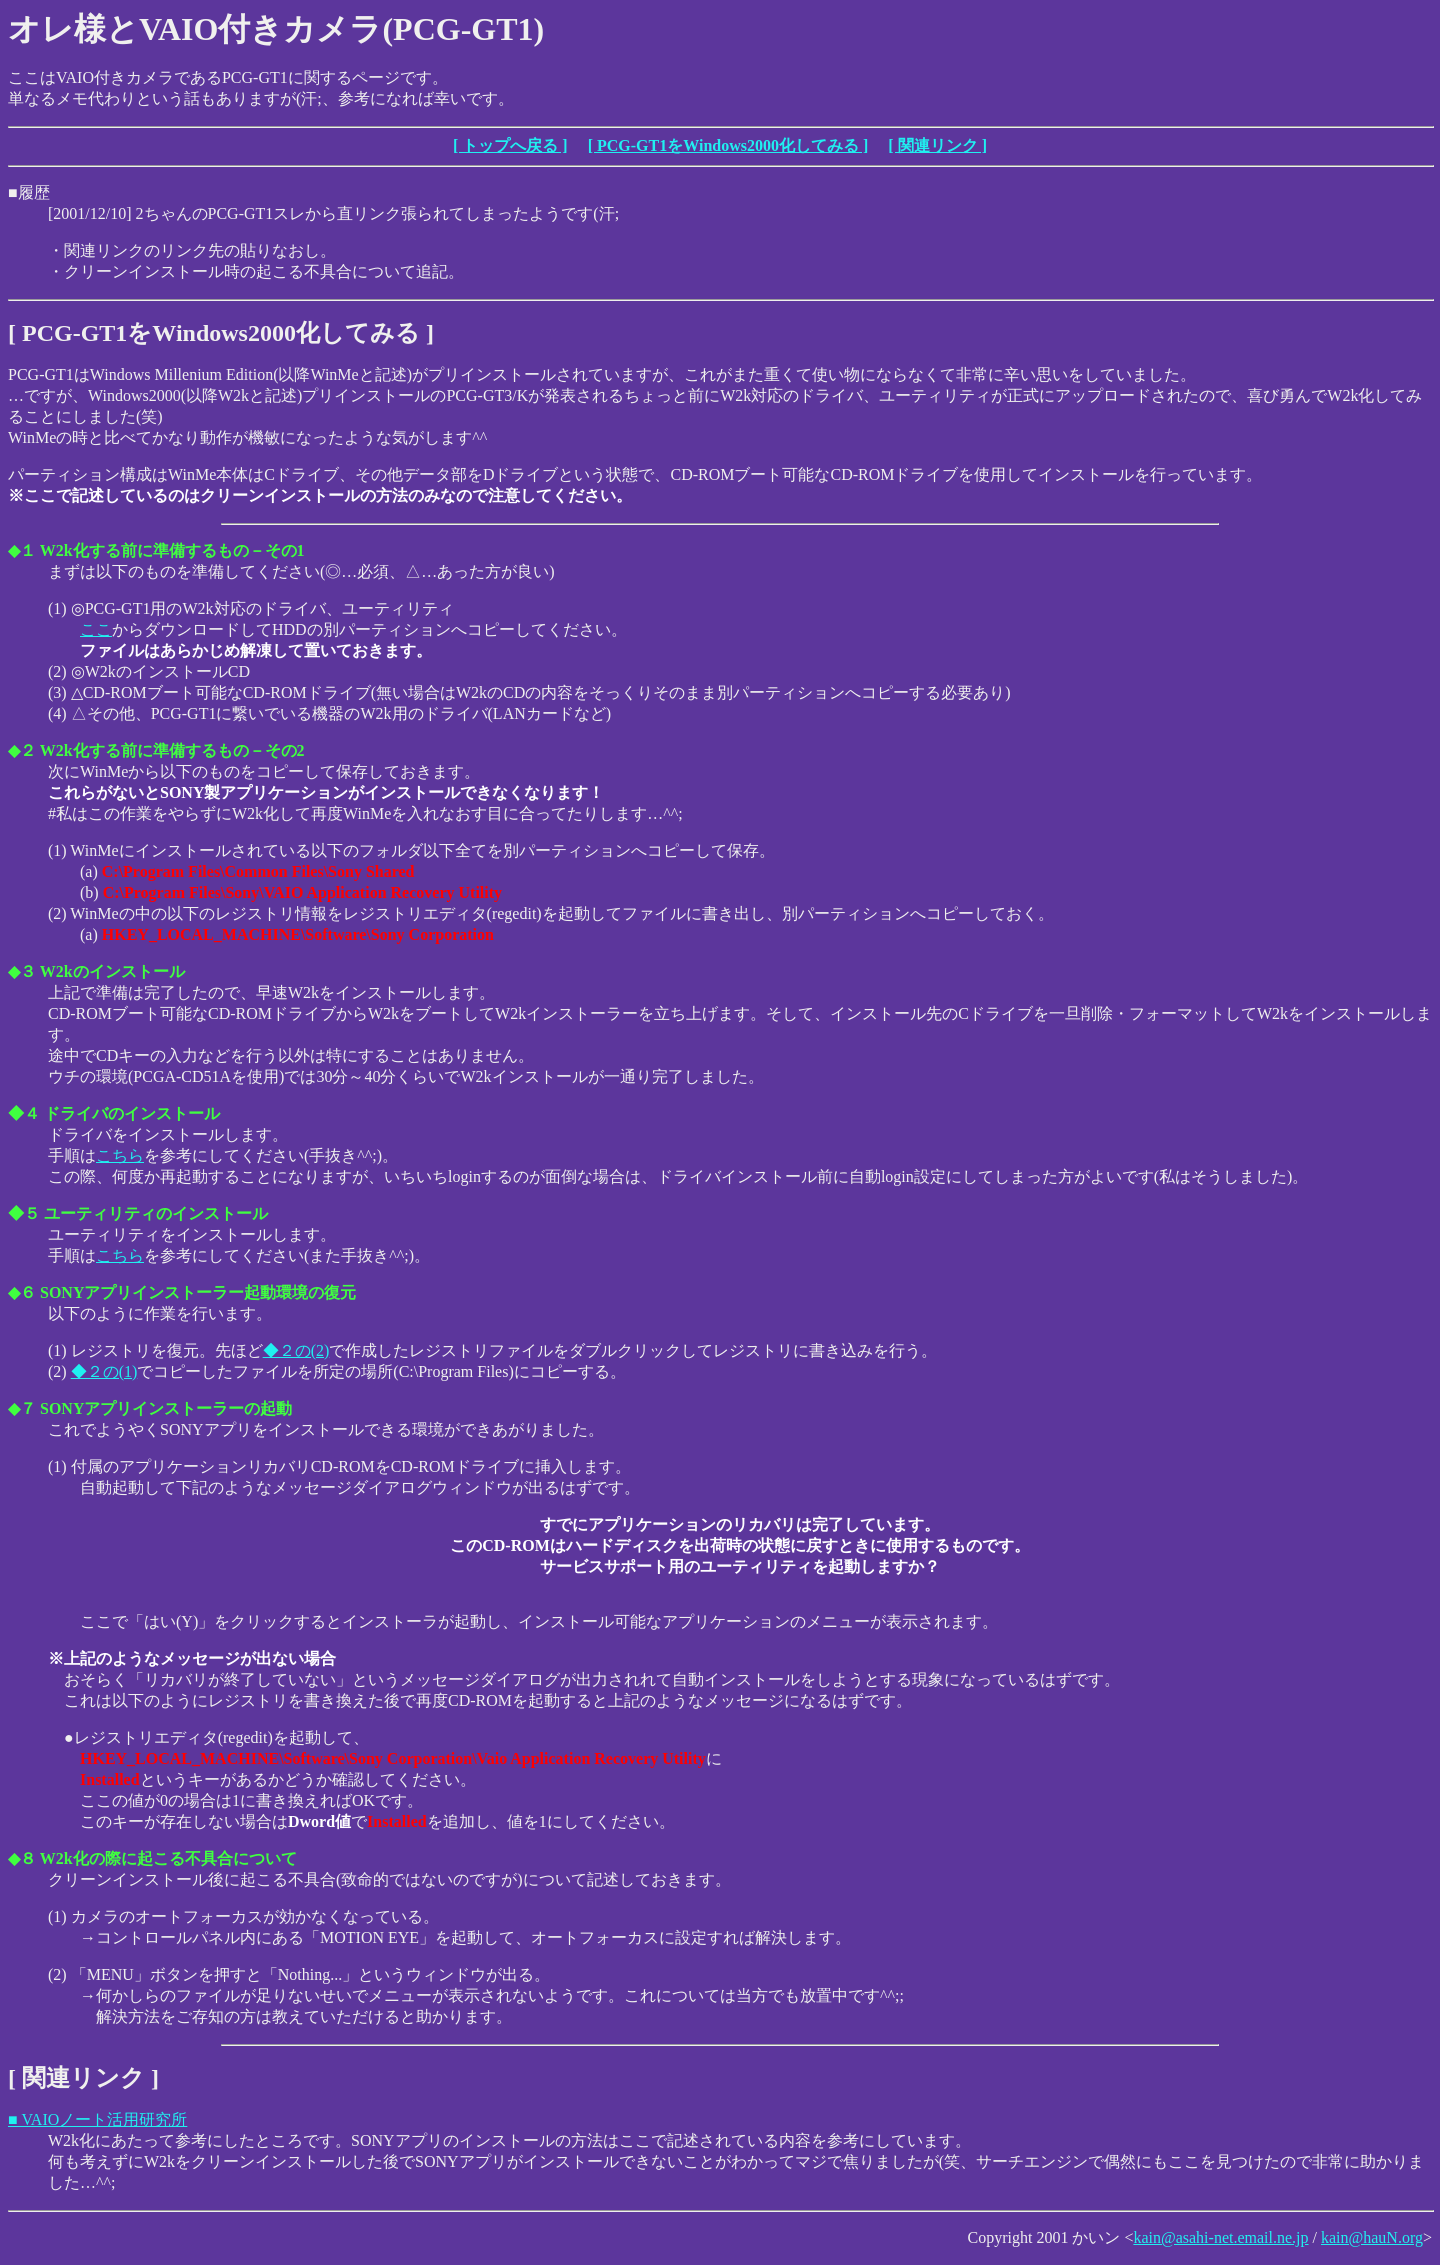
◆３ (22, 971)
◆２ (22, 750)
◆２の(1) (104, 1371)
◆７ (22, 1408)
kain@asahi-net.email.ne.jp (1220, 2237)
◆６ (22, 1292)
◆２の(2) (296, 1350)
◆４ (24, 1113)
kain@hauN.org (1372, 2237)
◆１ (22, 550)
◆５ (24, 1213)
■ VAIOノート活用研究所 (97, 2119)
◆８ (22, 1858)
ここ (96, 629)
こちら (120, 1155)
